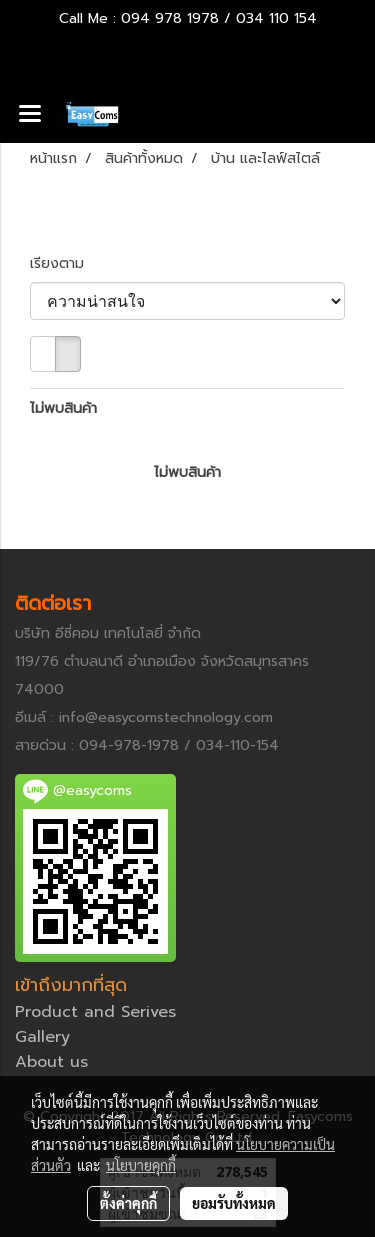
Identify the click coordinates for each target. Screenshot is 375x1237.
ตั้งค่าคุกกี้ (128, 1203)
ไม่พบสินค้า (63, 408)
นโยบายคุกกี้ (141, 1165)
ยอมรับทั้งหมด (234, 1203)
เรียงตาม (64, 263)
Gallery (42, 1037)
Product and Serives (95, 1012)
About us (51, 1062)
